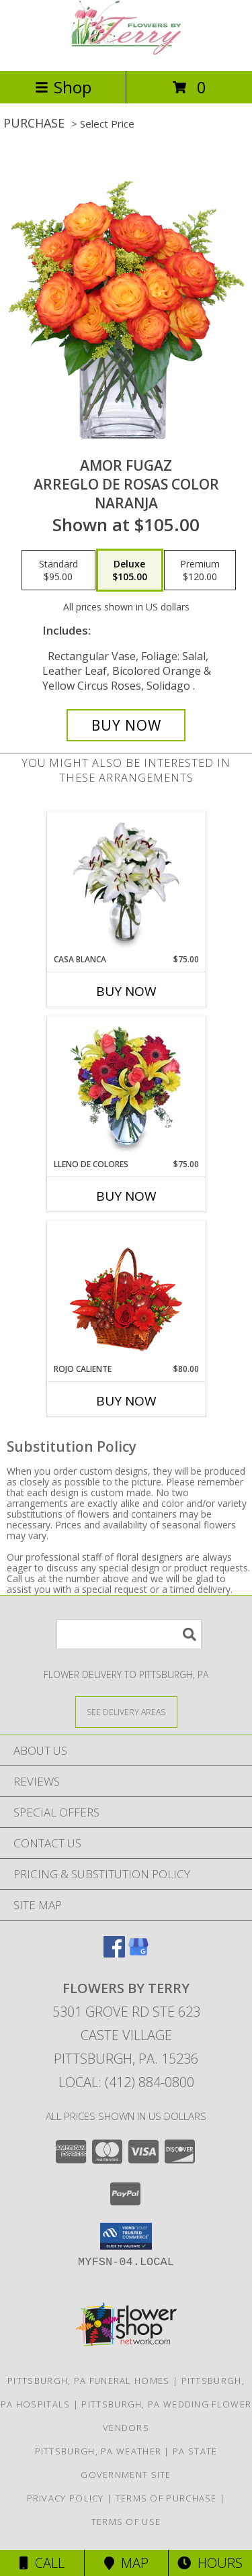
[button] (126, 2236)
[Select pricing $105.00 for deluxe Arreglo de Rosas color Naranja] (129, 570)
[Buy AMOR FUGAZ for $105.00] (126, 725)
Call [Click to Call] (42, 2563)
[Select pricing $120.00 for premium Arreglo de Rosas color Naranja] (200, 570)
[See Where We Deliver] (126, 1711)
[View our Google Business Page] (138, 1953)
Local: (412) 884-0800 (126, 2082)
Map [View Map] (126, 2563)
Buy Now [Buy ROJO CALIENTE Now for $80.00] (126, 1401)
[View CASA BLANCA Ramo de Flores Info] (126, 883)
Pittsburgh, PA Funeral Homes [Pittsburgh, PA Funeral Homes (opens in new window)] (88, 2381)
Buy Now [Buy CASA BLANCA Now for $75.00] (126, 991)
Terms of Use (126, 2522)
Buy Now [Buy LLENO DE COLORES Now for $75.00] (126, 1196)
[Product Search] (129, 1634)
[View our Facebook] (114, 1953)
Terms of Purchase (166, 2498)
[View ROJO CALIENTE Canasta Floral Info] (126, 1292)
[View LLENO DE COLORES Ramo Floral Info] (126, 1088)
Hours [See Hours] (210, 2563)
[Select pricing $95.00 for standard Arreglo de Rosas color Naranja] (58, 570)
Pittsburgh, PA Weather (98, 2451)
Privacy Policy (65, 2498)
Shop (63, 87)
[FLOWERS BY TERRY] (126, 51)
